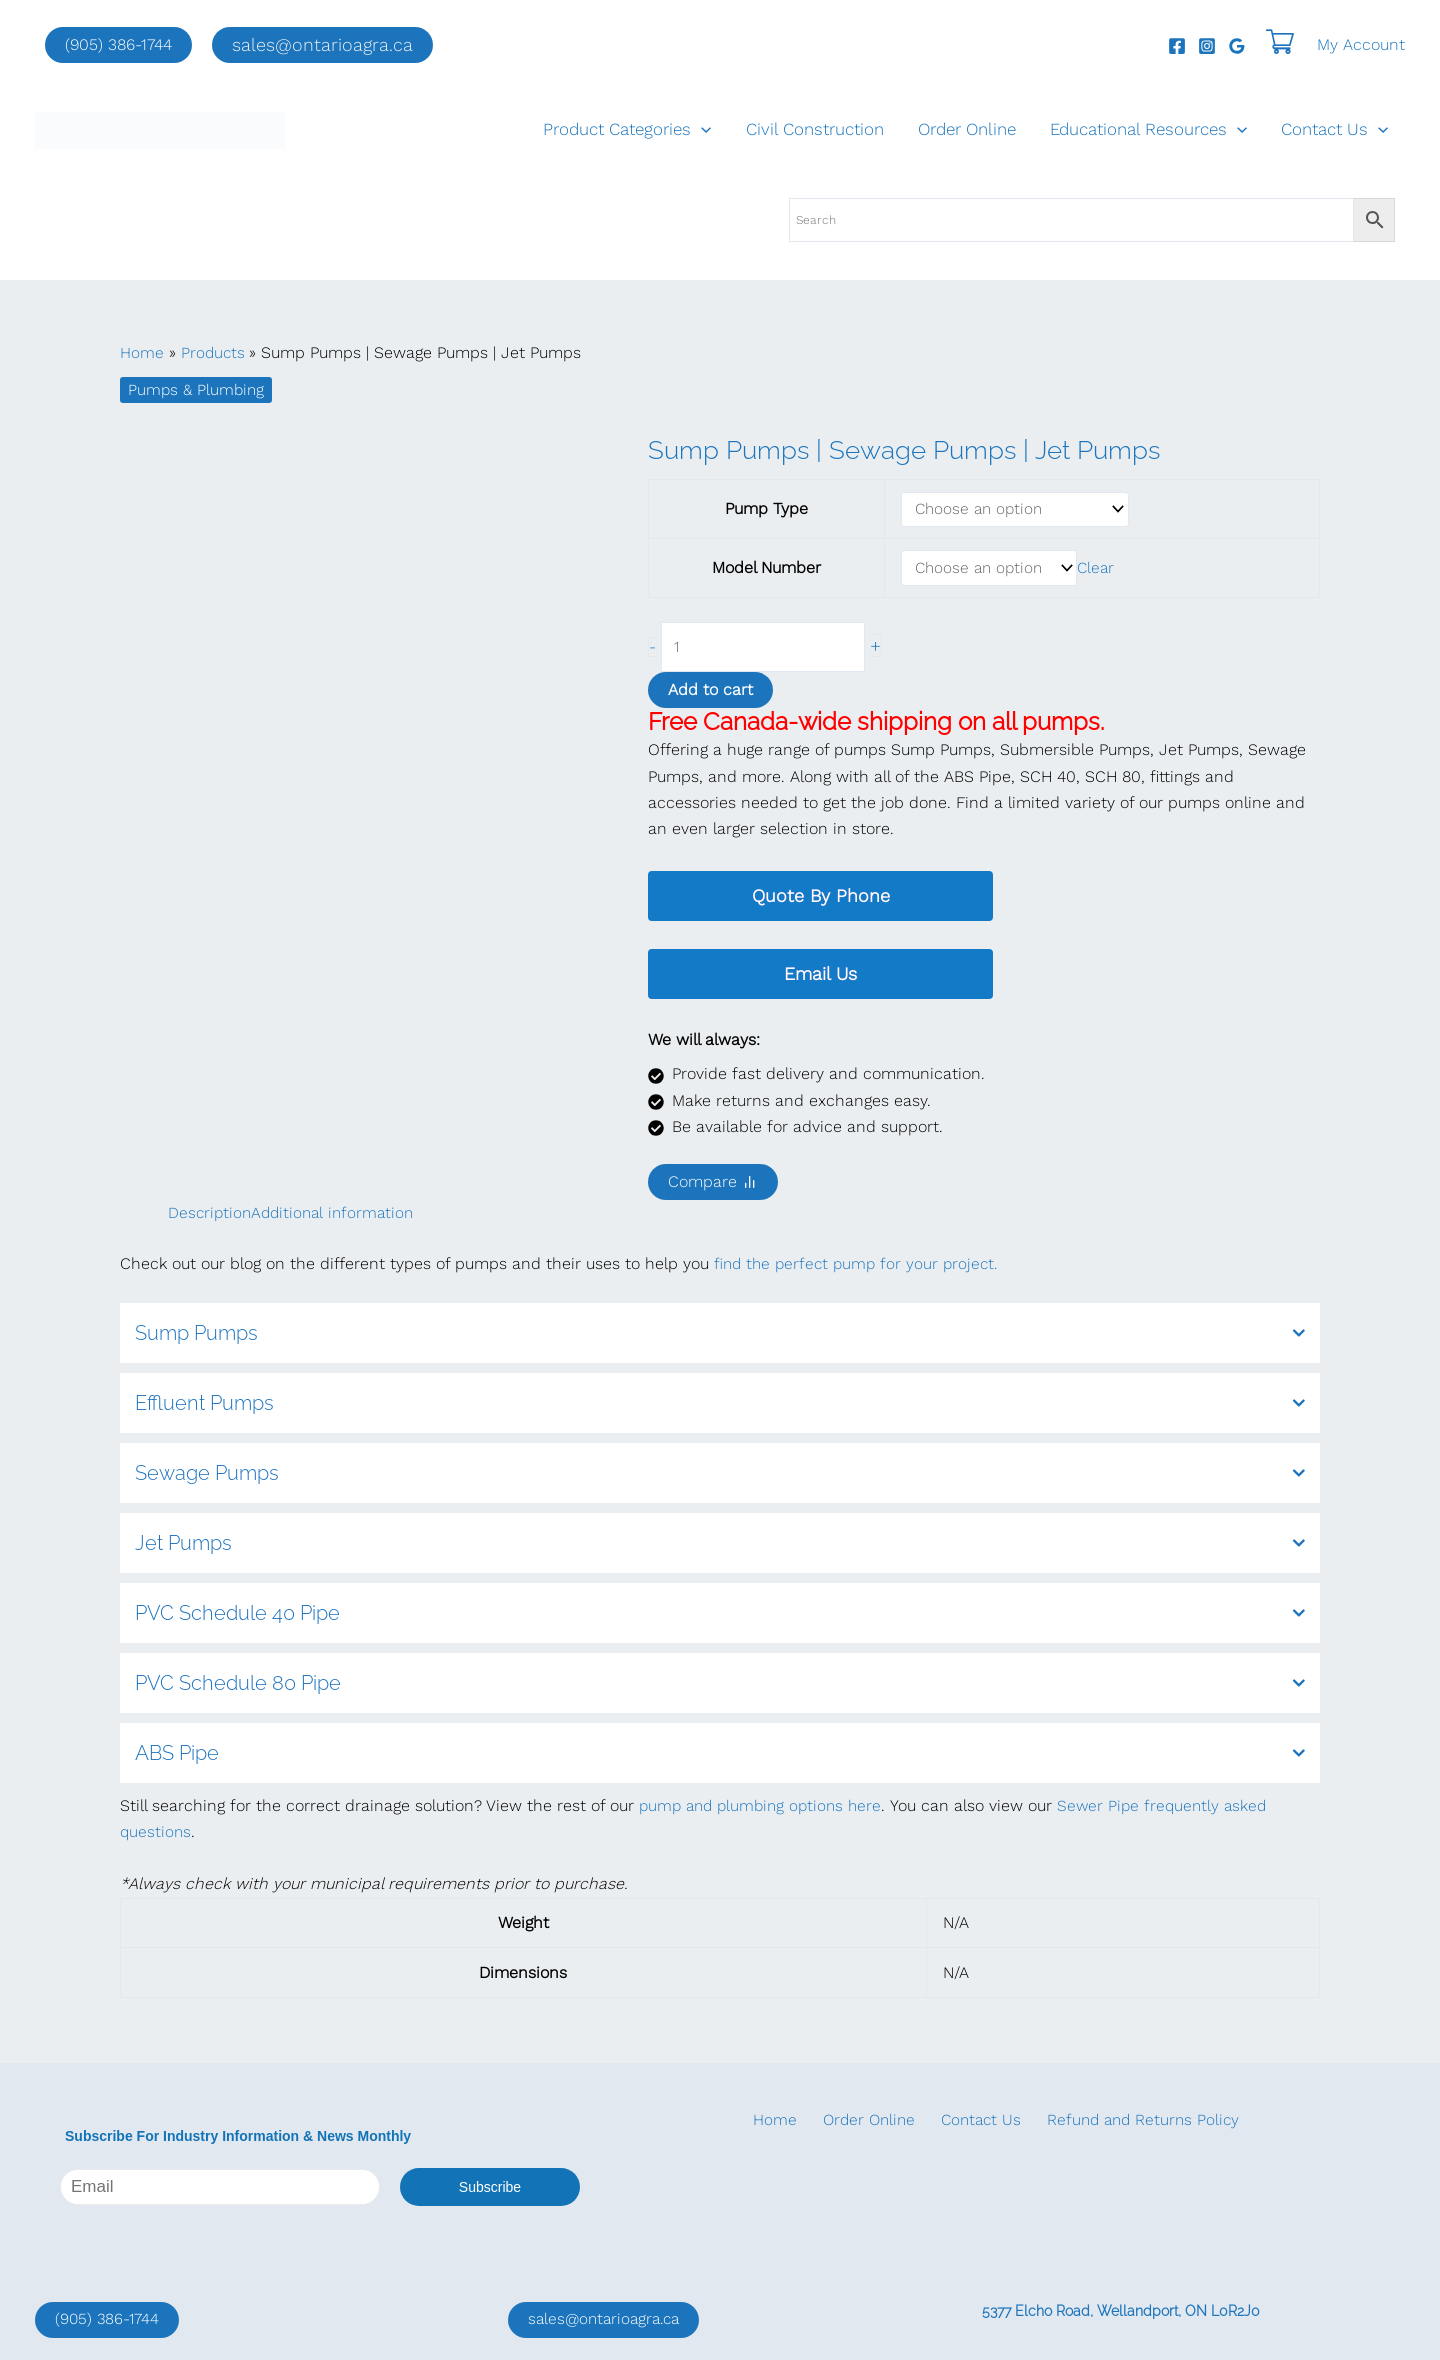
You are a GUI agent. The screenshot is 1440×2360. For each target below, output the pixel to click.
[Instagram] (1207, 46)
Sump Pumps (720, 1338)
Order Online (967, 129)
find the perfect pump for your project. (860, 1268)
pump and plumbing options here (765, 1810)
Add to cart (710, 695)
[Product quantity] (770, 651)
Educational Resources (1148, 129)
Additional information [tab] (338, 1217)
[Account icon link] (1361, 45)
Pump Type (765, 509)
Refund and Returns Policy (1117, 2120)
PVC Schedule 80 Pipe (720, 1688)
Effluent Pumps (720, 1408)
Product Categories (627, 129)
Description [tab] (211, 1217)
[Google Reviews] (1237, 46)
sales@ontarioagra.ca (608, 2319)
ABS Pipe (720, 1758)
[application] (701, 129)
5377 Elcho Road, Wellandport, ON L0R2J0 (1121, 2311)
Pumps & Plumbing (198, 389)
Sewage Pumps (720, 1478)
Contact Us (1334, 129)
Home (767, 2120)
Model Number (765, 569)
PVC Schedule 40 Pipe (720, 1618)
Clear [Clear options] (1099, 570)
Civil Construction (815, 129)
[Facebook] (1177, 46)
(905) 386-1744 (118, 44)
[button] (322, 45)
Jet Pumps (720, 1548)
